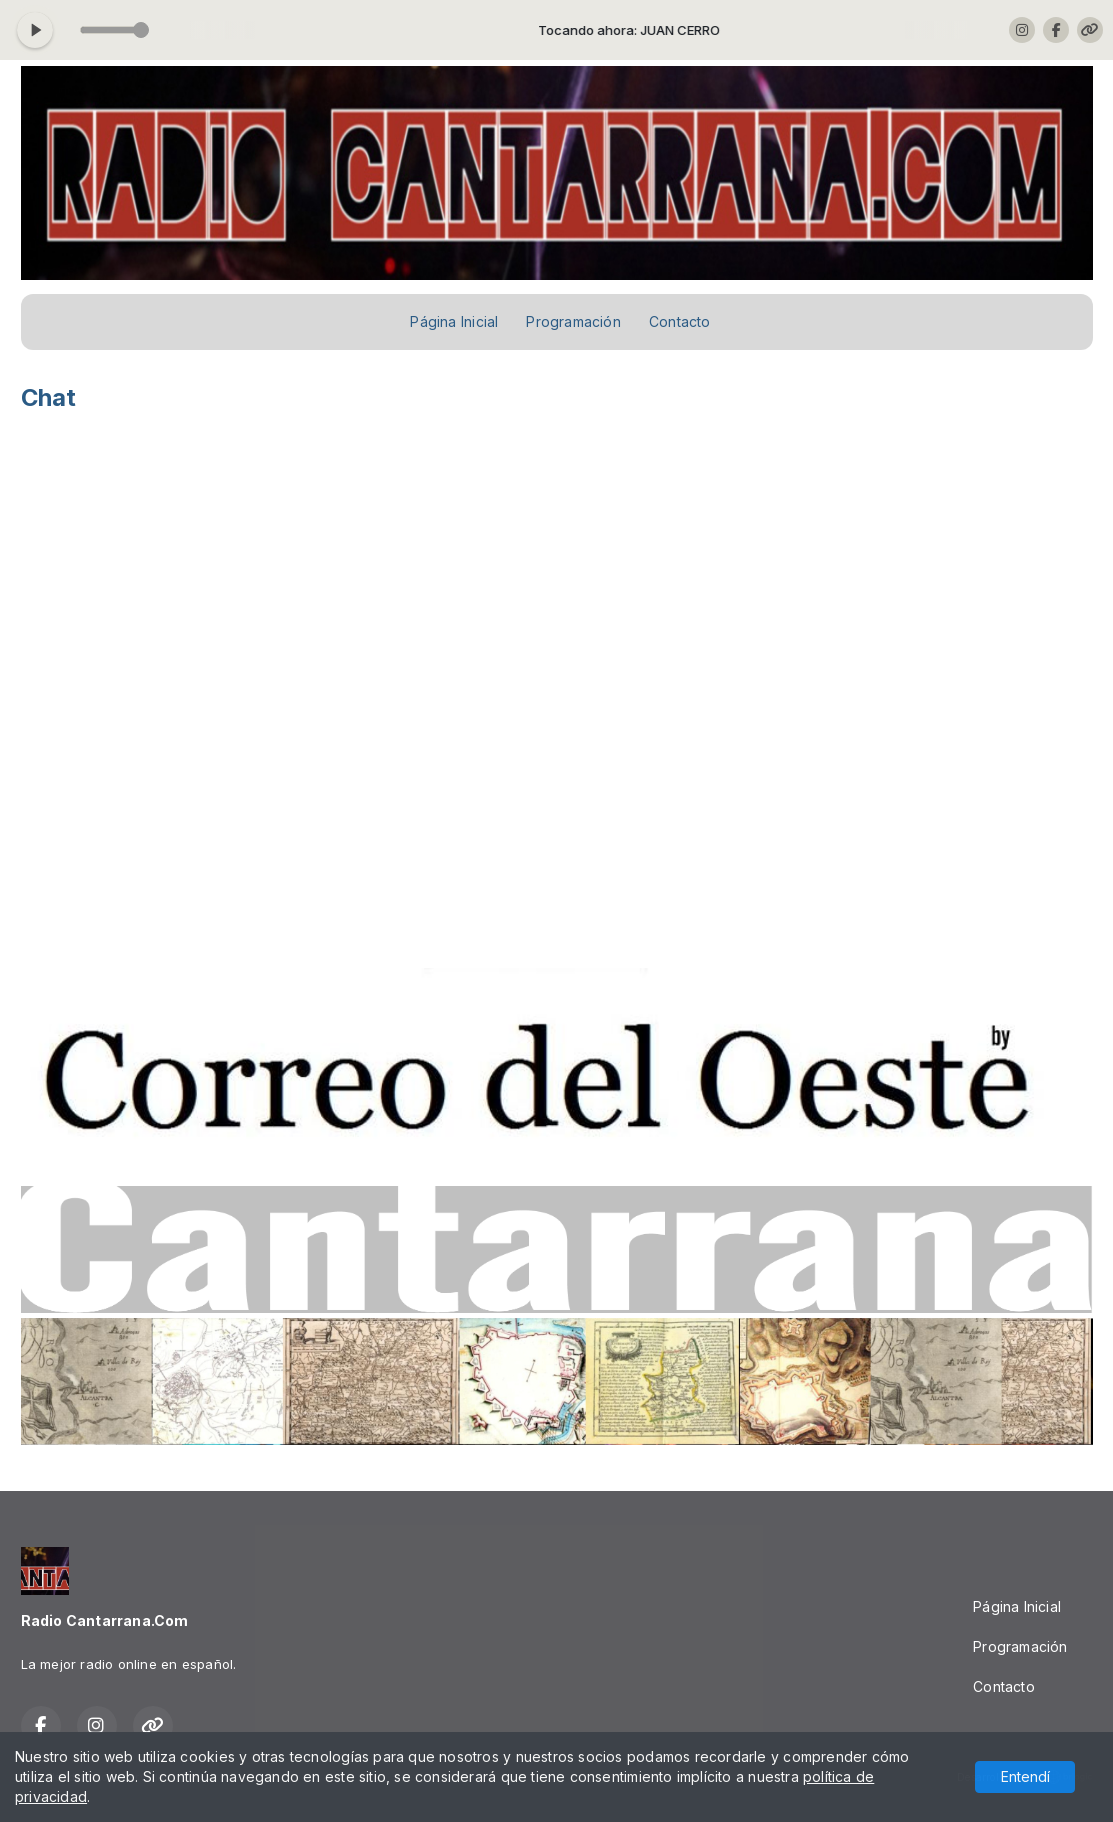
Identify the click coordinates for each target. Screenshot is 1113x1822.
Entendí (1025, 1776)
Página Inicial (454, 321)
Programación (573, 321)
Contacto (680, 321)
